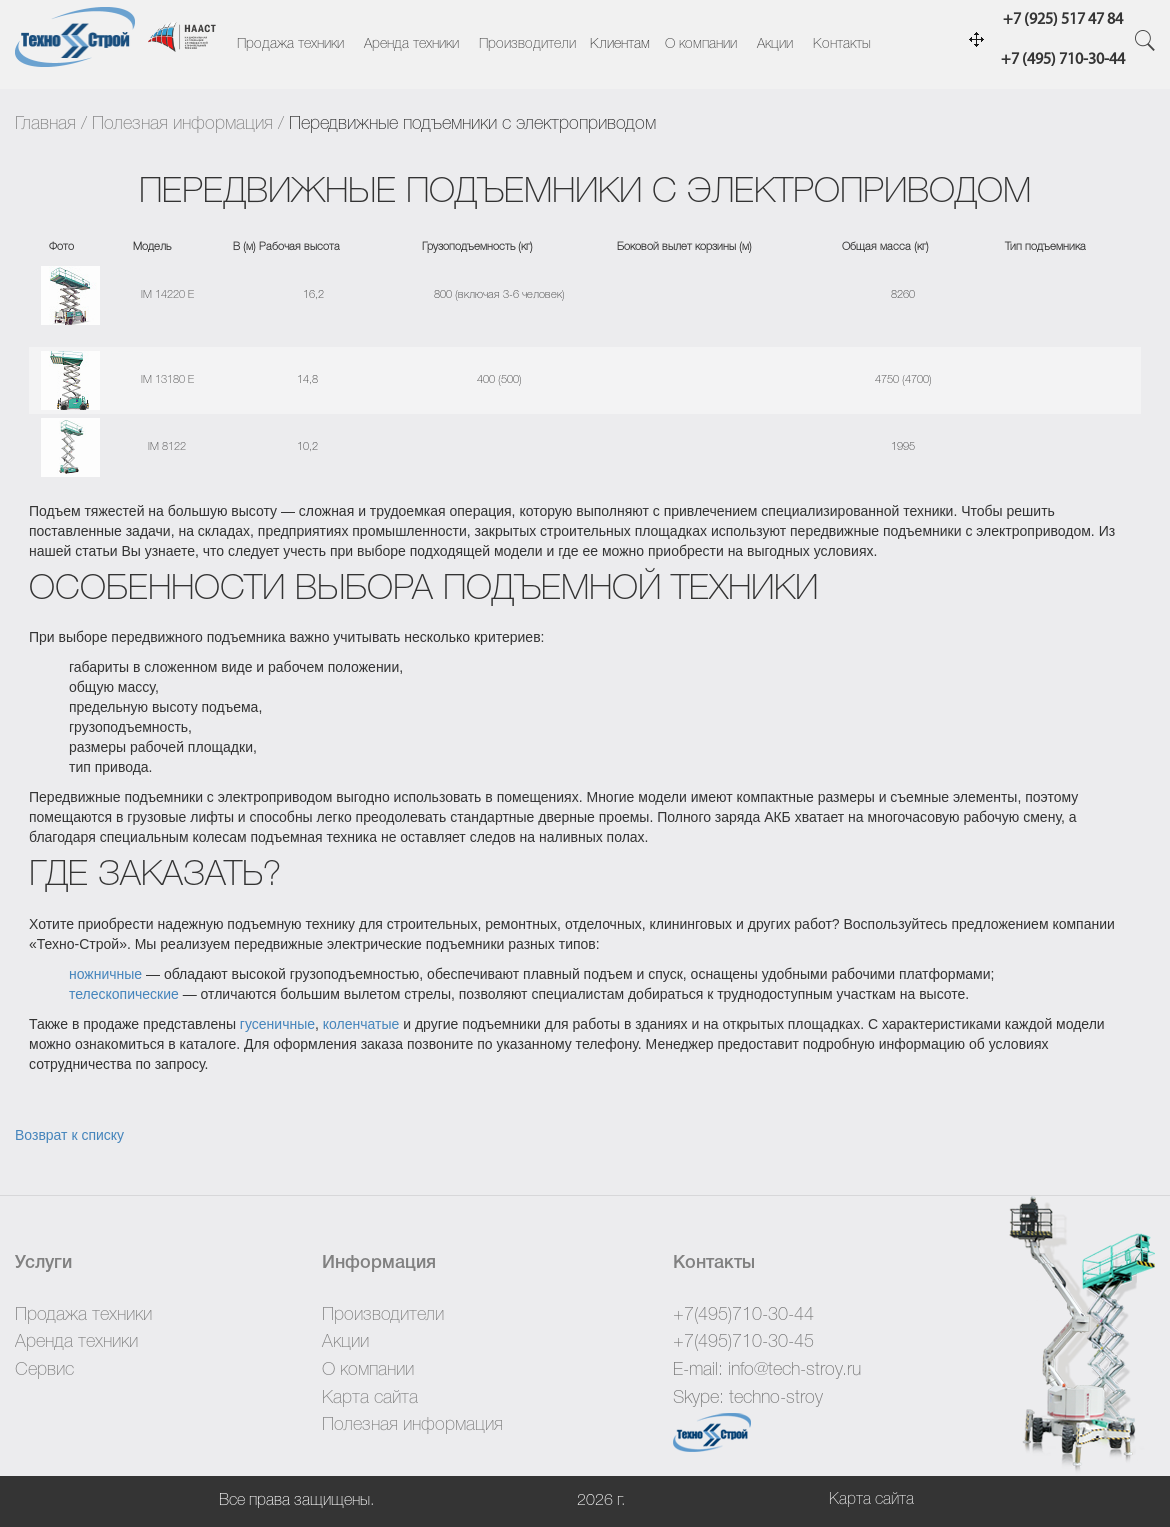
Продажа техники (290, 44)
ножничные (105, 974)
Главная (45, 124)
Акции (775, 44)
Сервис (44, 1370)
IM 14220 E (167, 295)
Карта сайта (370, 1398)
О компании (701, 44)
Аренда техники (411, 44)
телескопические (124, 994)
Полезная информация (182, 124)
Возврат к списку (69, 1135)
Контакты (842, 44)
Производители (527, 44)
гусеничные (277, 1024)
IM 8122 (167, 447)
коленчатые (361, 1024)
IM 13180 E (167, 380)
